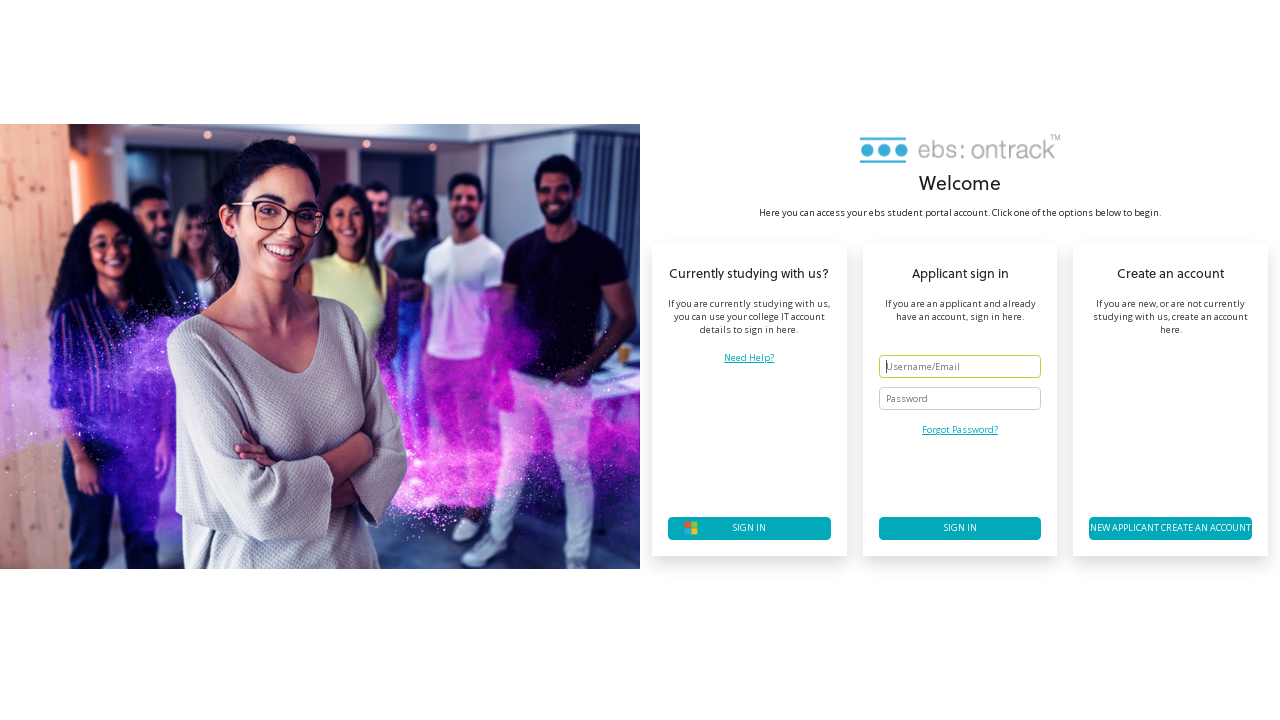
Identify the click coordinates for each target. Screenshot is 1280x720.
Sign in (960, 527)
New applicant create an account (1170, 527)
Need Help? (749, 358)
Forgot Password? (960, 429)
